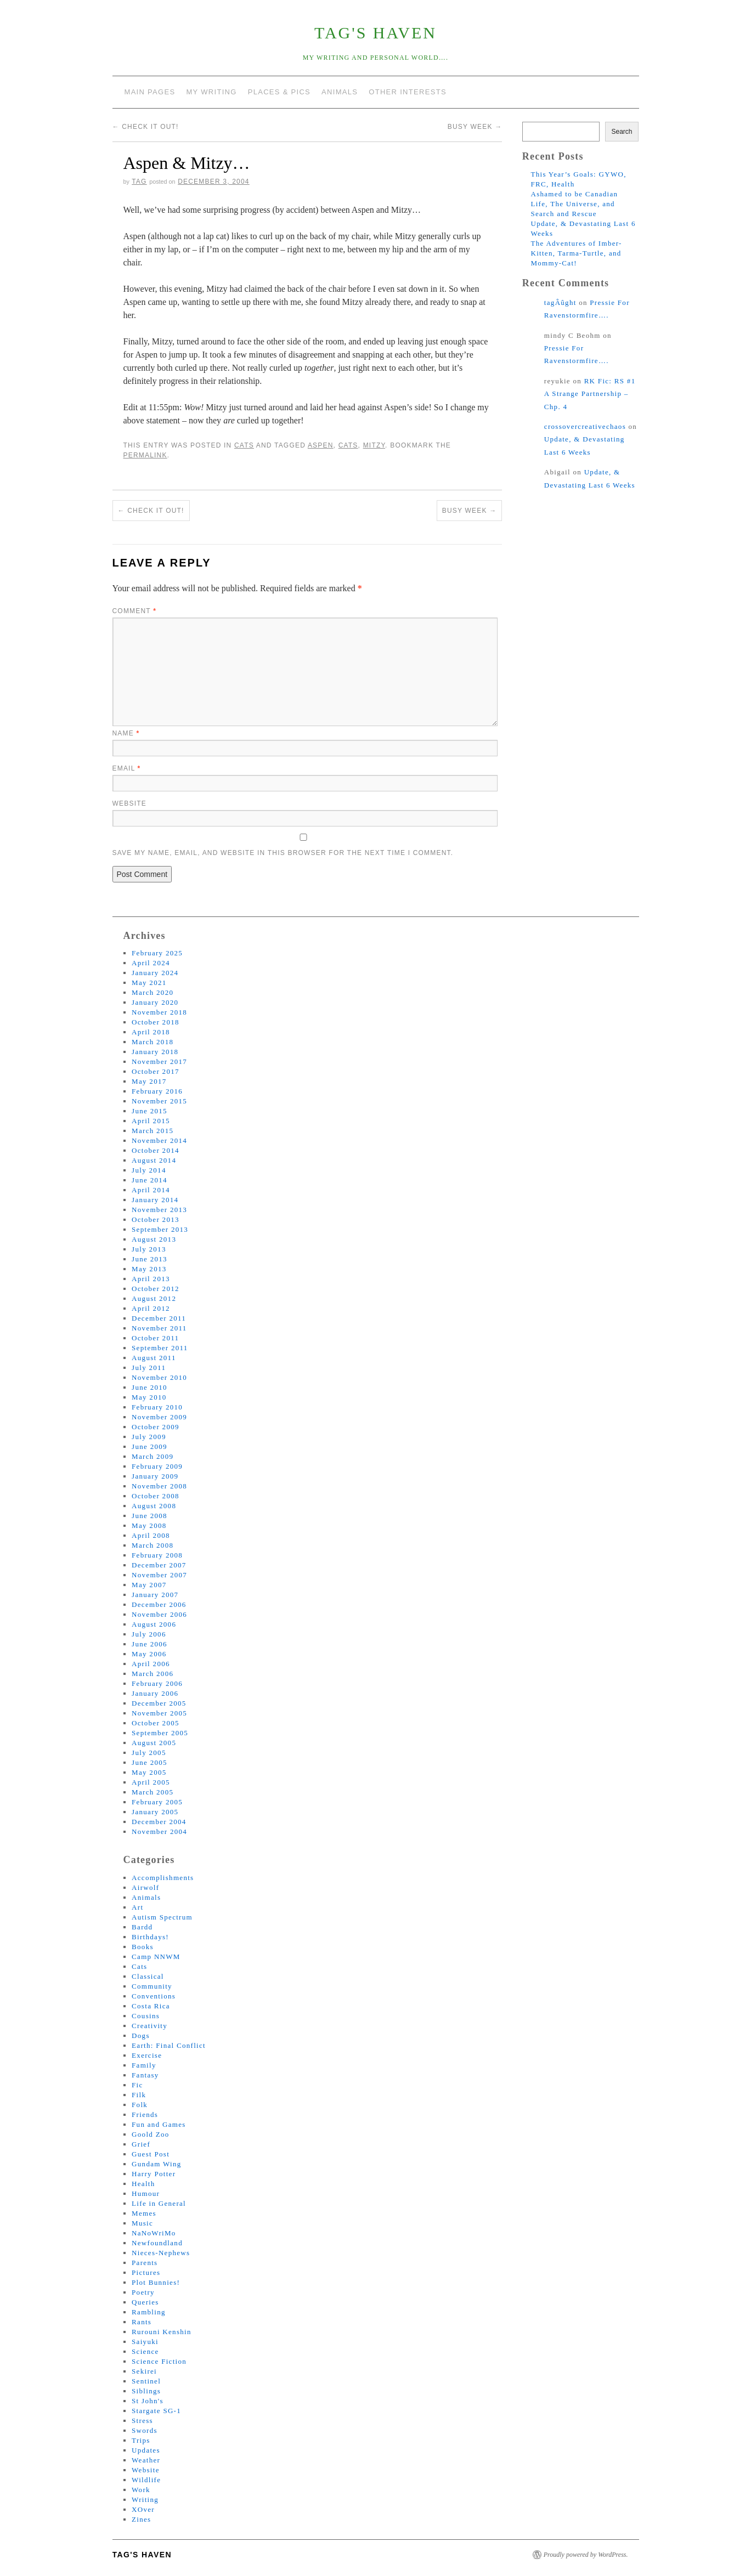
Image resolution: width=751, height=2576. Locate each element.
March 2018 (152, 1042)
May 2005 (149, 1772)
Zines (141, 2519)
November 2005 (159, 1713)
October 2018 (155, 1022)
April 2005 (151, 1782)
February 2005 (157, 1802)
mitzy (374, 445)
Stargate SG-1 (156, 2411)
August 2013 (154, 1239)
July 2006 (149, 1634)
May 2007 (149, 1585)
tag (139, 181)
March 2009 (152, 1456)
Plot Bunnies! (156, 2282)
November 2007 (159, 1575)
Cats (244, 445)
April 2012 (151, 1308)
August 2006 (154, 1624)
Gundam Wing (156, 2164)
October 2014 (155, 1150)
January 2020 (155, 1002)
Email (126, 768)
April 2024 (151, 963)
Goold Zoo (150, 2134)
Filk (139, 2095)
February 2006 (157, 1683)
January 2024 (155, 973)
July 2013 (149, 1249)
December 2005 (159, 1703)
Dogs (141, 2035)
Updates (146, 2450)
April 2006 (151, 1664)
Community (152, 1986)
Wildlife (146, 2480)
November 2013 (159, 1209)
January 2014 (155, 1200)
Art (137, 1907)
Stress (142, 2420)
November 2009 (159, 1417)
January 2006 (155, 1693)
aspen (321, 445)
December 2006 (159, 1604)
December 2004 (159, 1822)
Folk (140, 2105)
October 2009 (155, 1427)
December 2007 (159, 1565)
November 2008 (159, 1486)
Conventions (154, 1996)
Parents (144, 2262)
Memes (144, 2213)
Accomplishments (163, 1877)
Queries (145, 2302)
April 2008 (151, 1535)
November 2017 (159, 1061)
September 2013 (160, 1229)
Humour (146, 2193)
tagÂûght (560, 302)
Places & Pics (279, 92)
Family (144, 2065)
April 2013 (151, 1279)
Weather (146, 2460)
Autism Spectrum (162, 1917)
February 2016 (157, 1091)
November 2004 (159, 1831)
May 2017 (149, 1081)
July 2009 (149, 1437)
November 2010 (159, 1377)
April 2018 (151, 1032)
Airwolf (145, 1887)
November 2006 (159, 1614)
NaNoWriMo (154, 2233)
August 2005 (154, 1743)
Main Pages (150, 92)
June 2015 (149, 1111)
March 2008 (152, 1545)
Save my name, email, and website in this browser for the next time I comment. (283, 853)
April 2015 (151, 1121)
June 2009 (149, 1446)
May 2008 (149, 1525)
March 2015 (152, 1130)
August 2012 (154, 1298)
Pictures (146, 2272)
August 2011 (154, 1358)
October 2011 (155, 1338)
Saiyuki (145, 2341)
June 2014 (149, 1180)
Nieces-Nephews (161, 2253)
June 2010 (149, 1387)
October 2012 (155, 1288)
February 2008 (157, 1555)
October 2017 (155, 1071)
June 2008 (149, 1515)
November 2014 (159, 1140)
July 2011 (149, 1367)
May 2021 (149, 982)
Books (143, 1947)
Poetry (143, 2292)
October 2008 (155, 1496)
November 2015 (159, 1101)
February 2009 (157, 1466)
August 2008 (154, 1506)
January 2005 (155, 1812)
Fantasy (145, 2075)
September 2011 (160, 1348)
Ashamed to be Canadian (574, 194)
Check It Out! (145, 127)
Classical (148, 1976)
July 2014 (149, 1170)
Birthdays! (150, 1937)
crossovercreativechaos (585, 426)
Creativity (149, 2026)
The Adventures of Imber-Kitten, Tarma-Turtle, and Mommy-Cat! (576, 253)
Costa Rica (151, 2006)
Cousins (146, 2016)
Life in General (159, 2203)
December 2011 (159, 1318)
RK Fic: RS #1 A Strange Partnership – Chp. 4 (590, 394)
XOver (143, 2509)
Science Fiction (159, 2361)
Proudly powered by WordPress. (586, 2554)
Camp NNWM (156, 1956)
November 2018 (159, 1012)
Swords (144, 2430)
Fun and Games (159, 2124)
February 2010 (157, 1407)
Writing (145, 2499)
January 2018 (155, 1052)
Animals (339, 92)
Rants (141, 2322)
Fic (137, 2085)
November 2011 (159, 1328)
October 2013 (155, 1219)
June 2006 (149, 1644)
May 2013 (149, 1269)
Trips (141, 2440)
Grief (141, 2144)
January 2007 (155, 1594)
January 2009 (155, 1476)
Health (143, 2183)
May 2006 (149, 1654)
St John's (147, 2401)
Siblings (146, 2391)
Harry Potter (154, 2174)
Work (141, 2490)
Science (145, 2351)
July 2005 (149, 1752)
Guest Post (151, 2154)
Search (621, 131)
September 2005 (160, 1733)
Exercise (147, 2055)
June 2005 (149, 1762)
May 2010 (149, 1397)
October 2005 (155, 1723)
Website (129, 803)
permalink (145, 455)
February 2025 (157, 953)
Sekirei (144, 2371)
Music (142, 2223)
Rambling (149, 2312)
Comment (134, 611)
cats (348, 445)
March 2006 (152, 1673)
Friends (145, 2114)
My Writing (211, 92)
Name (126, 733)
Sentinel (146, 2381)
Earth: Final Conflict (169, 2045)
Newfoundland (157, 2243)
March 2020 (152, 992)
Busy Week (475, 127)
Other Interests (408, 92)
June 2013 (149, 1259)
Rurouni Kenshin (161, 2332)
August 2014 (154, 1160)
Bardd (142, 1927)
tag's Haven (375, 33)
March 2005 (152, 1792)
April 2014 (151, 1190)
